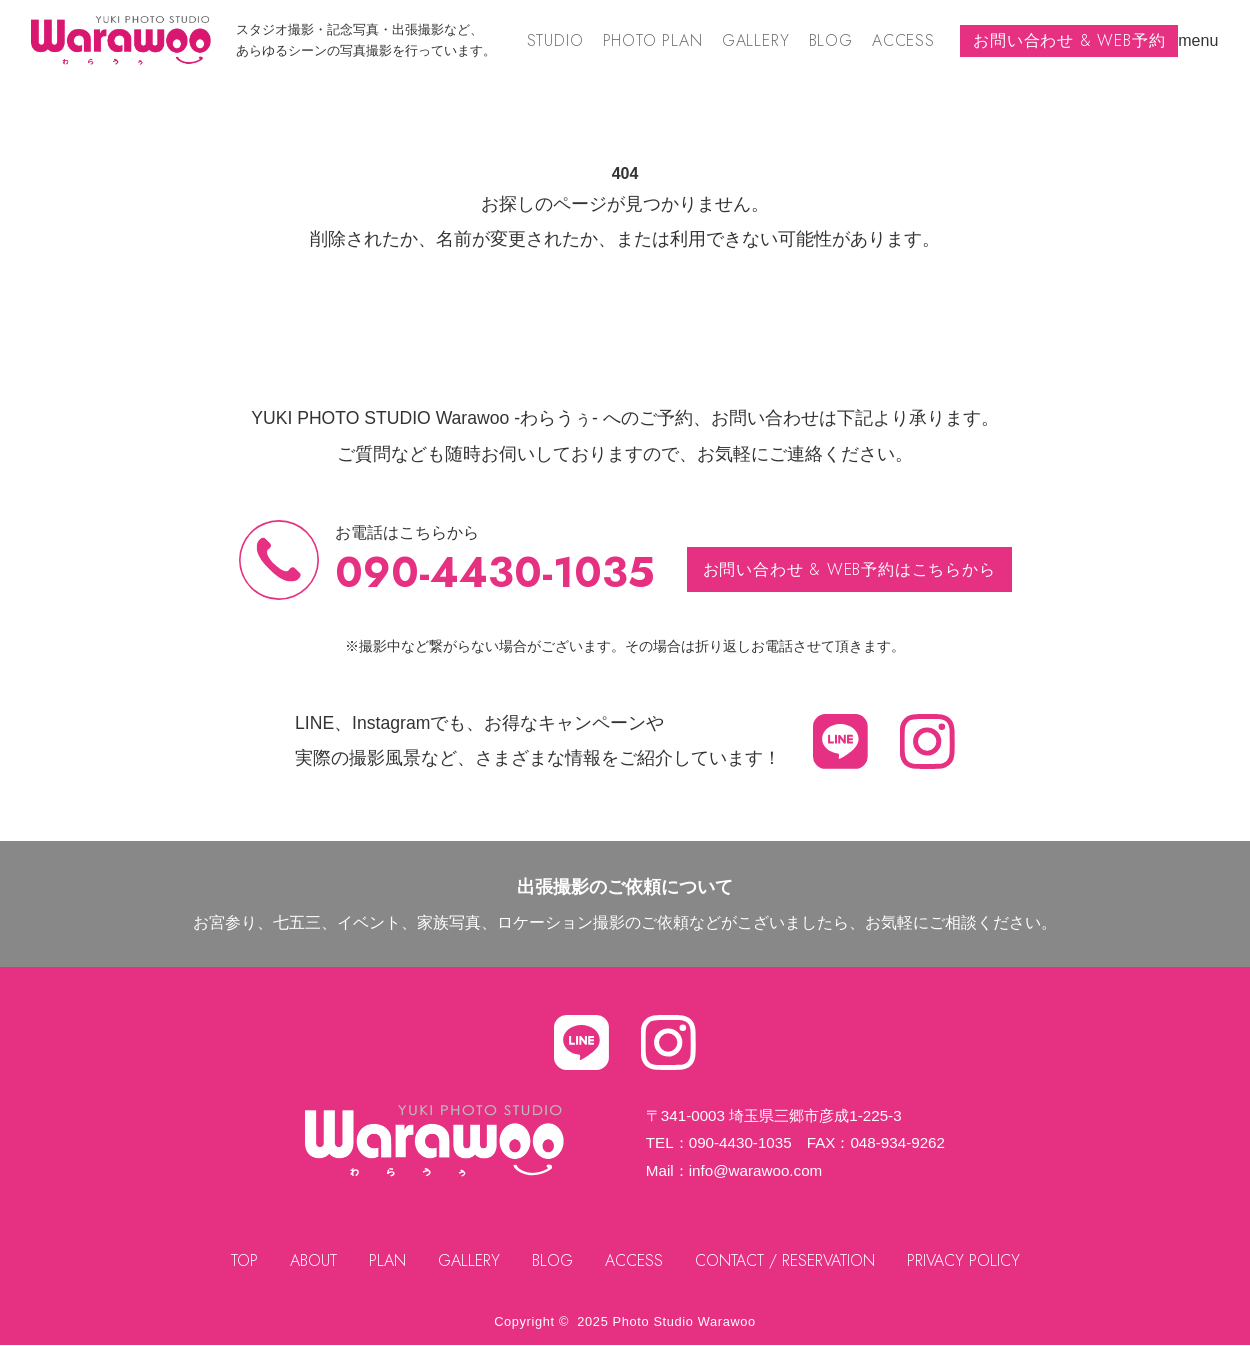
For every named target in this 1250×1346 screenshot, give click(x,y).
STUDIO (555, 40)
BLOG (831, 40)
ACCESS (903, 40)
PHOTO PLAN (653, 40)
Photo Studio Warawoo (684, 1321)
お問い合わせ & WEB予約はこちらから (849, 569)
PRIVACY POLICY (963, 1260)
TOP (244, 1260)
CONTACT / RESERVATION (785, 1260)
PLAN (387, 1260)
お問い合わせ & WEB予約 (1069, 40)
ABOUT (313, 1260)
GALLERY (756, 40)
